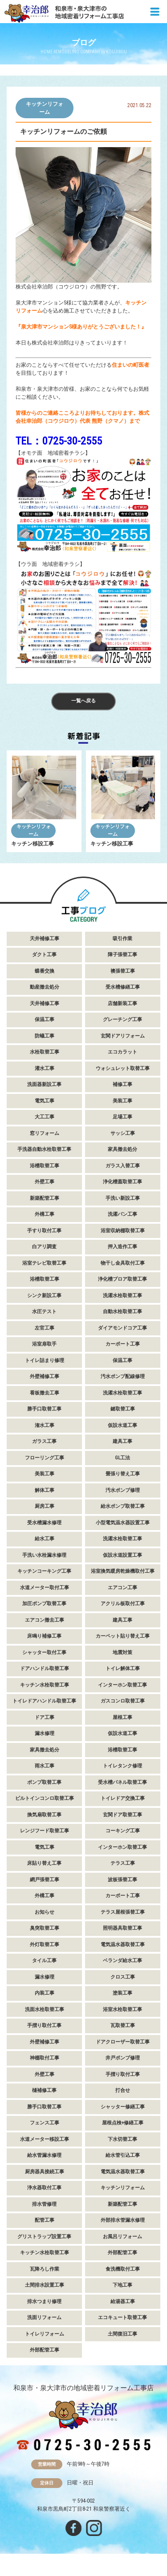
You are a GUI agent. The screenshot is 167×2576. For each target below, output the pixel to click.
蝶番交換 (44, 971)
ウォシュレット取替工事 (123, 1068)
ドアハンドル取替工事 (44, 1668)
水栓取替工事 (44, 1052)
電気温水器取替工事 (123, 1944)
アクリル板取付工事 (123, 1603)
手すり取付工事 (44, 1231)
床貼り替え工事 (44, 1863)
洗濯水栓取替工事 (122, 1295)
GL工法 (122, 1458)
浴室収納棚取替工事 (123, 1231)
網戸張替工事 (44, 1880)
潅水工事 (44, 1425)
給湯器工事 (122, 2301)
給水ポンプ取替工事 (123, 1506)
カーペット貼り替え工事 (123, 1636)
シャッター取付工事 (44, 1652)
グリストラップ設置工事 (44, 2236)
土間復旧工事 (122, 2334)
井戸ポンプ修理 (123, 2058)
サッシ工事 (122, 1133)
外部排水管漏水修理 (123, 2220)
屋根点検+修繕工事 (122, 2123)
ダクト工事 (44, 954)
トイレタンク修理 (122, 1766)
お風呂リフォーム (122, 2236)
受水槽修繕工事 (123, 987)
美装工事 (122, 1101)
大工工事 (44, 1117)
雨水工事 (44, 1766)
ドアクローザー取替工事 (123, 2042)
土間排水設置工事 (44, 2285)
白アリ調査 (44, 1247)
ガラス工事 (44, 1441)
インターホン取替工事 (122, 1685)
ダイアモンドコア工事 (122, 1328)
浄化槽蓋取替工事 (122, 1182)
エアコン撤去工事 (44, 1620)
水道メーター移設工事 (44, 2139)
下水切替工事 (122, 2139)
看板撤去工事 (44, 1393)
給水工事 (44, 1539)
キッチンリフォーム (44, 108)
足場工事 (122, 1117)
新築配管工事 (44, 1198)
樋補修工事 (44, 2090)
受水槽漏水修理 (44, 1523)
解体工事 (44, 1490)
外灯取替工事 (44, 1944)
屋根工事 (122, 1717)
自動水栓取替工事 (122, 1311)
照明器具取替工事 (122, 1928)
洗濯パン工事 (122, 1214)
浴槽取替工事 (44, 1166)
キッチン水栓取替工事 (44, 1685)
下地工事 (122, 2285)
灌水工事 (44, 1068)
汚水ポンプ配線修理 (123, 1376)
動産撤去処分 (44, 987)
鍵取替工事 (122, 1409)
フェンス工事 (44, 2123)
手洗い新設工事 (123, 1198)
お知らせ (44, 1912)
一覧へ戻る (83, 701)
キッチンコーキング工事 (44, 1571)
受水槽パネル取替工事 (122, 1782)
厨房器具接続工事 (44, 2172)
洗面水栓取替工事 (44, 2009)
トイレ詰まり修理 (44, 1360)
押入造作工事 (122, 1247)
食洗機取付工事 (123, 2269)
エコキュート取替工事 (122, 2317)
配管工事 (44, 2220)
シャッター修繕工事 (123, 2107)
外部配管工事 (122, 2253)
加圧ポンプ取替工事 (44, 1603)
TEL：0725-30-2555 (59, 441)
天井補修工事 (44, 938)
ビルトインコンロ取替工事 (44, 1798)
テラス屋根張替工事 (123, 1912)
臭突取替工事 (44, 1928)
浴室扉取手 (44, 1344)
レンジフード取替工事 (44, 1831)
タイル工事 (44, 1960)
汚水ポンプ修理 (123, 1490)
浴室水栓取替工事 (122, 2009)
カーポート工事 (123, 1344)
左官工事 (44, 1328)
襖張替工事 (122, 971)
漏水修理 (44, 1733)
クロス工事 (122, 1977)
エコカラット (122, 1052)
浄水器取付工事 (44, 2188)
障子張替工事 (122, 954)
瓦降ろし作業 (44, 2269)
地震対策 (122, 1652)
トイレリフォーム (44, 2334)
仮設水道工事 (122, 1425)
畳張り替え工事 (123, 1474)
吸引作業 (122, 938)
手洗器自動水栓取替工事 (44, 1149)
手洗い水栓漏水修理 (44, 1555)
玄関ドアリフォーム (123, 1036)
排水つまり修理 (44, 2301)
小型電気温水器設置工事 (123, 1523)
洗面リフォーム (44, 2317)
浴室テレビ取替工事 (44, 1263)
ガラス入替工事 (123, 1166)
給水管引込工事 (123, 2155)
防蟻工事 (44, 1036)
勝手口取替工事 (44, 1409)
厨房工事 (44, 1506)
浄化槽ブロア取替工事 (122, 1279)
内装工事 (44, 1993)
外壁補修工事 (44, 1376)
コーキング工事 (123, 1831)
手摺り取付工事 (44, 2025)
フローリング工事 (44, 1458)
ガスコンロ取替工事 (123, 1701)
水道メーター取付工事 (44, 1587)
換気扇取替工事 (44, 1815)
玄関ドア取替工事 (122, 1815)
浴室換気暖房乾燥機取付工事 (123, 1571)
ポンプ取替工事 (44, 1782)
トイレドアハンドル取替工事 (44, 1701)
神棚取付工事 (44, 2058)
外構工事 (44, 1214)
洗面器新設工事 (44, 1084)
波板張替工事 (122, 1880)
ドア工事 (44, 1717)
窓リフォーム (44, 1133)
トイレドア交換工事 (123, 1798)
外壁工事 (44, 1182)
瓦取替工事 (122, 2025)
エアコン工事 (122, 1587)
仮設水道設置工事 (122, 1555)
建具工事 (122, 1441)
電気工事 (44, 1101)
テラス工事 (122, 1863)
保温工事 (44, 1019)
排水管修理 (44, 2204)
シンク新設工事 (44, 1295)
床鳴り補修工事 (44, 1636)
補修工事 (122, 1084)
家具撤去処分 (122, 1149)
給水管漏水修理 (44, 2155)
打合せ (122, 2090)
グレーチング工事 (122, 1019)
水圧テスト (44, 1311)
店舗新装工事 (122, 1003)
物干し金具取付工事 (123, 1263)
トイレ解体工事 (123, 1668)
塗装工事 (122, 1993)
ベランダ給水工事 (122, 1960)
